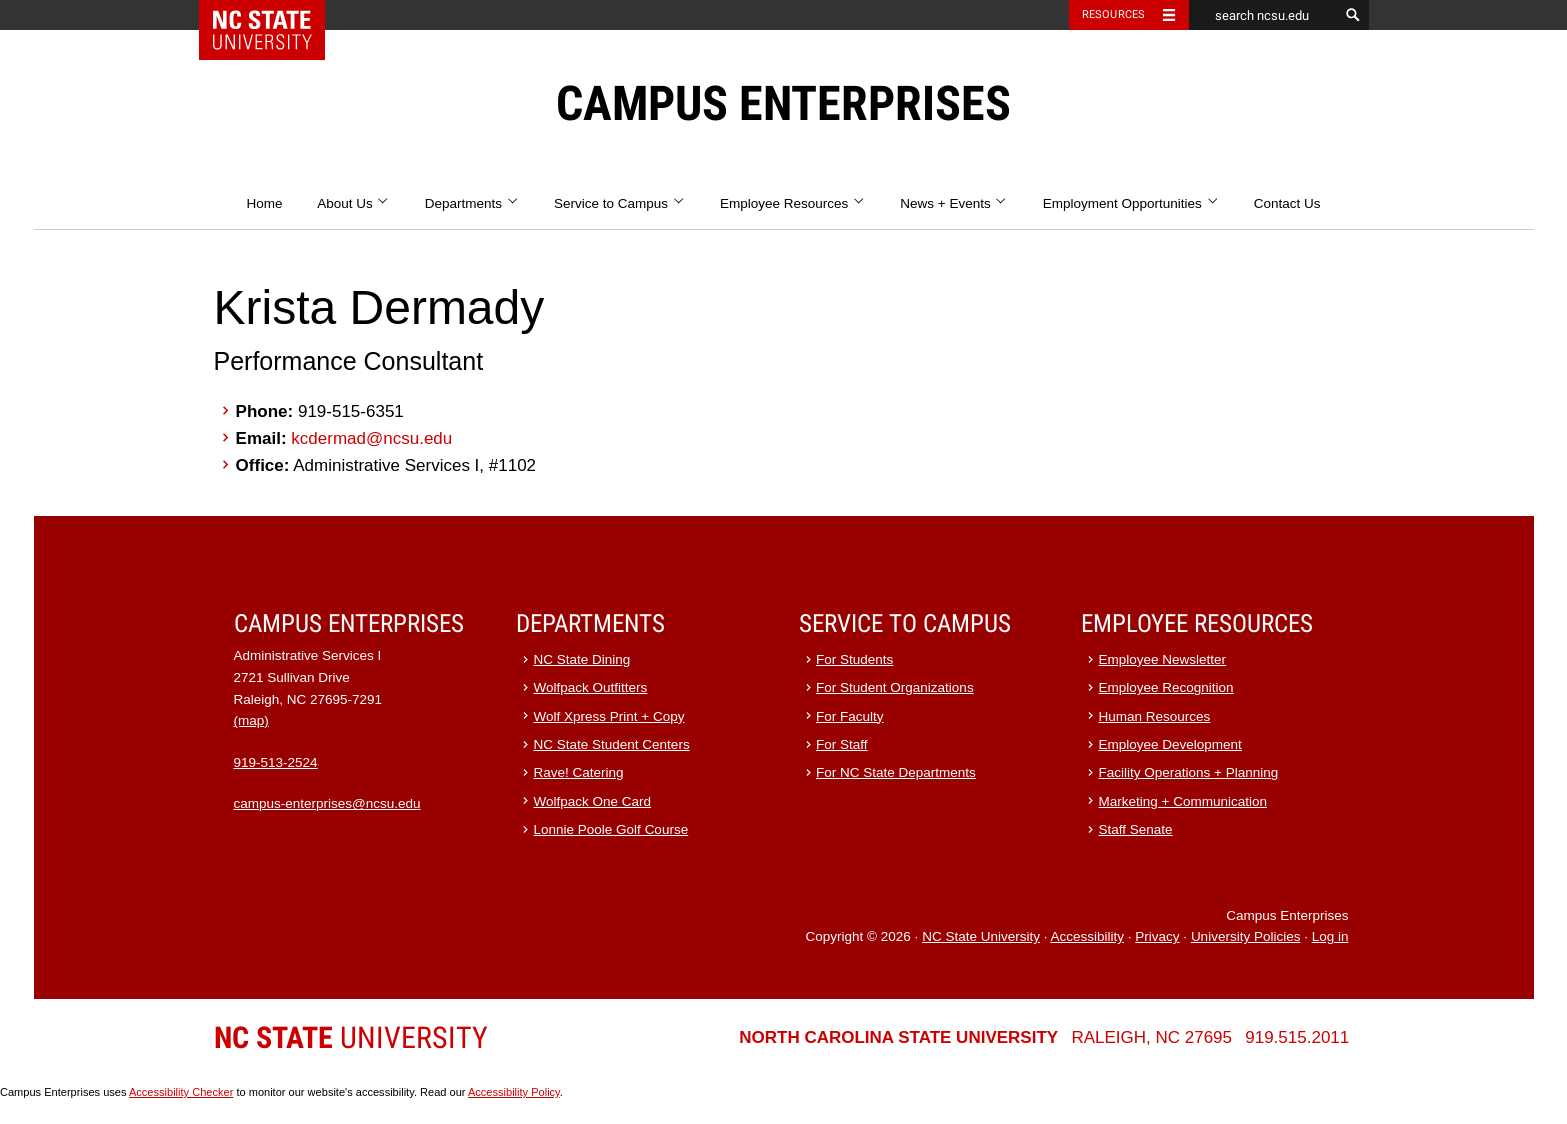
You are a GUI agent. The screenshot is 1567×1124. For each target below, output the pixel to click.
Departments (472, 203)
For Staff (842, 744)
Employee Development (1170, 744)
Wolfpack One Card (593, 801)
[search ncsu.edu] (1264, 15)
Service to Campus (619, 203)
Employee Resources (793, 203)
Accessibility (1087, 936)
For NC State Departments (896, 772)
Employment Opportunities (1131, 203)
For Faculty (850, 716)
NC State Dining (582, 659)
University (351, 1037)
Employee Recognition (1166, 687)
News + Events (954, 203)
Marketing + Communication (1183, 801)
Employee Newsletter (1163, 659)
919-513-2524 (276, 762)
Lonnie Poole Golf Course (611, 829)
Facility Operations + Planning (1189, 772)
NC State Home (274, 15)
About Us (353, 203)
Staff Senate (1136, 829)
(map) (251, 720)
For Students (854, 659)
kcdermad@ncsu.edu (371, 438)
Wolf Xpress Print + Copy (609, 716)
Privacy (1157, 936)
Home (264, 203)
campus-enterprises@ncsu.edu (327, 803)
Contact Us (1287, 203)
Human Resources (1155, 716)
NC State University (981, 936)
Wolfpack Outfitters (591, 687)
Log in (1330, 936)
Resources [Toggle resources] (1114, 14)
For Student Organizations (895, 687)
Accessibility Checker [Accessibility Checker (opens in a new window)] (181, 1092)
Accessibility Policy (514, 1092)
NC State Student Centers (612, 744)
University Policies (1246, 936)
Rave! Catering (579, 772)
